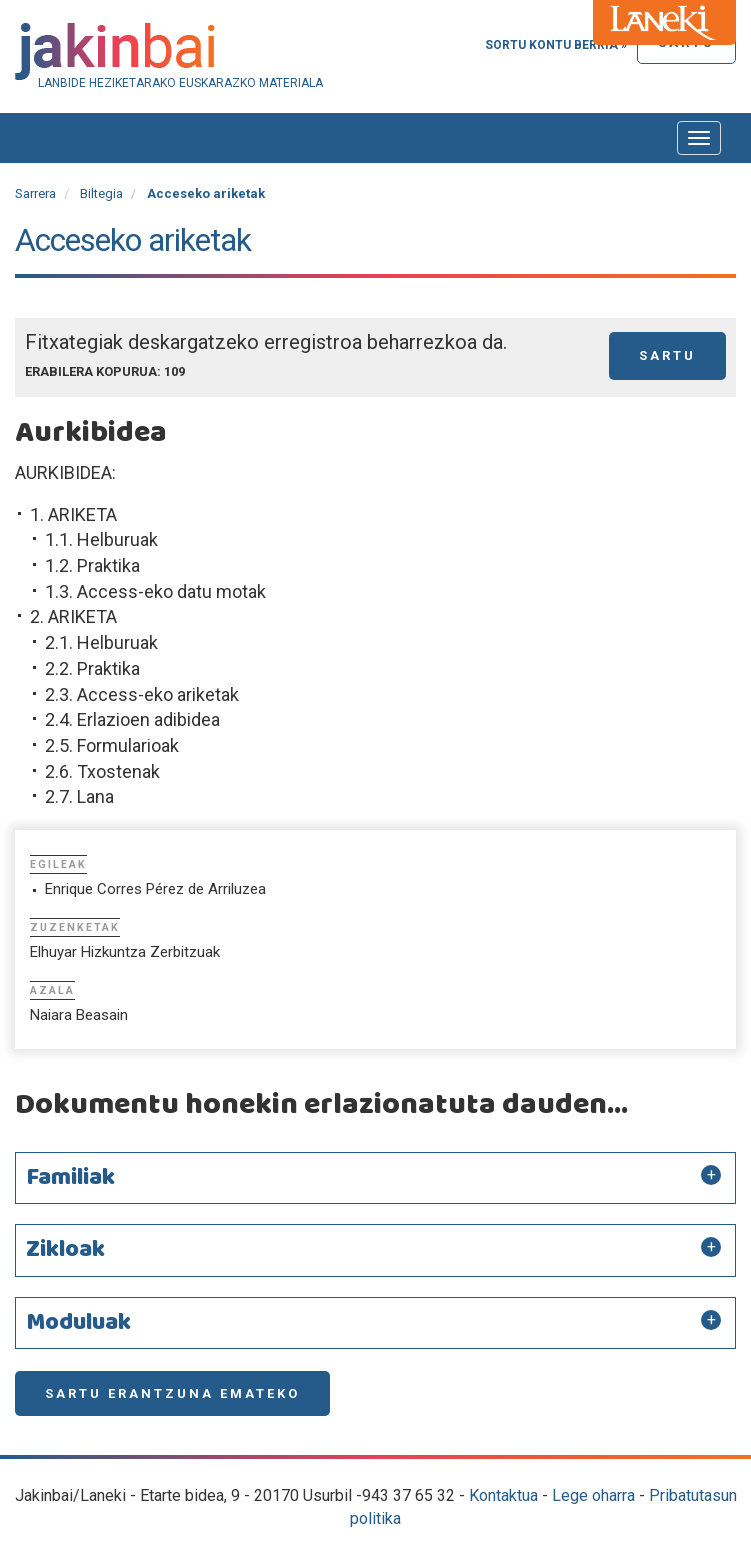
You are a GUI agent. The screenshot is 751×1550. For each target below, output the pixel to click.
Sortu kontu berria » (556, 45)
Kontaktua (503, 1495)
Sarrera (35, 193)
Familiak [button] (70, 1178)
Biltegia (101, 193)
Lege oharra (593, 1495)
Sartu (667, 355)
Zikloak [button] (65, 1250)
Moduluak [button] (78, 1323)
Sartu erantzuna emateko (172, 1393)
